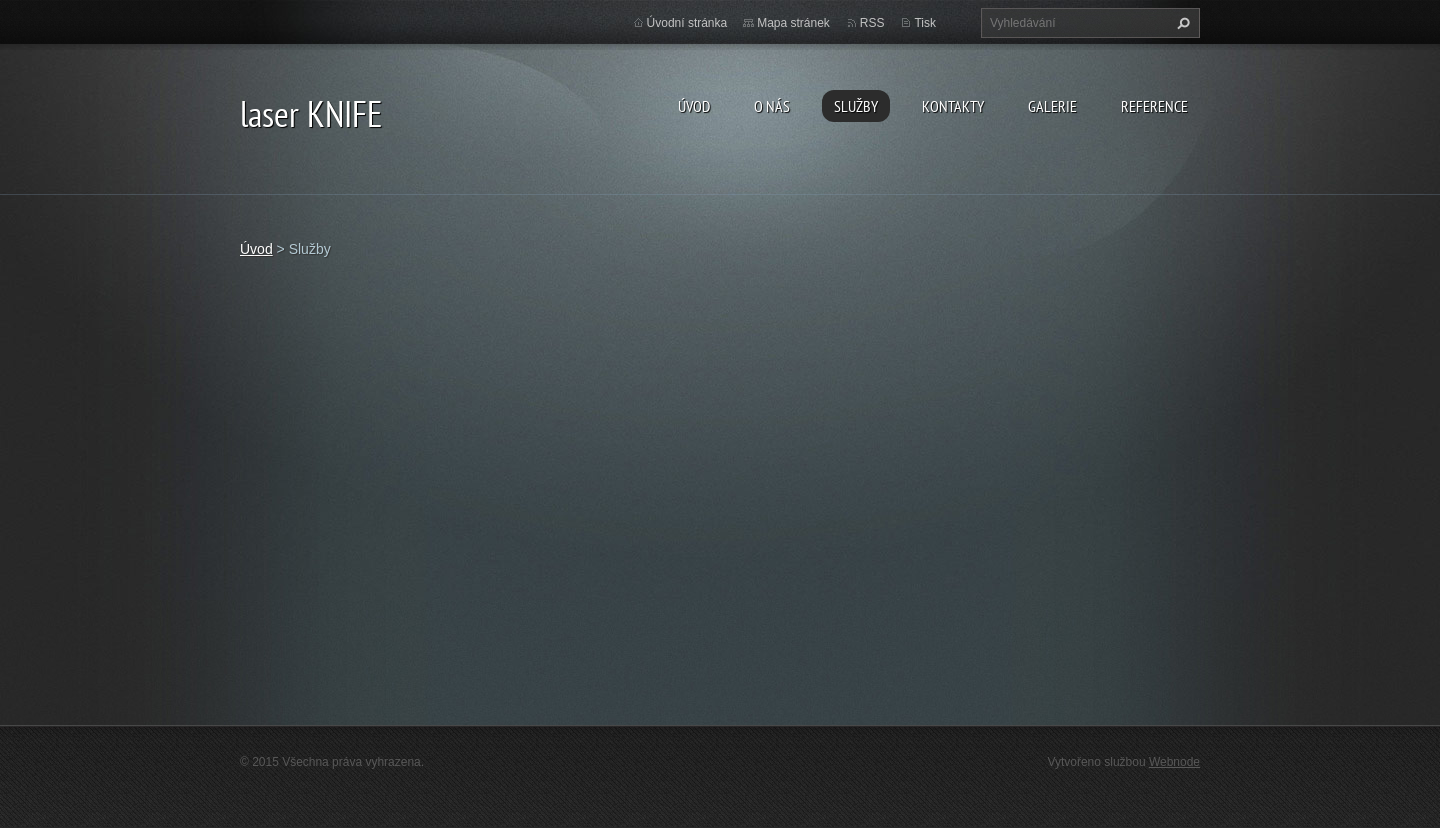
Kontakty (953, 106)
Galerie (1052, 106)
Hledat (1181, 23)
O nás (772, 106)
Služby (856, 106)
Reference (1154, 106)
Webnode (1174, 762)
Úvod (694, 106)
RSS (872, 23)
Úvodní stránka (687, 23)
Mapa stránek (793, 23)
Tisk (925, 23)
